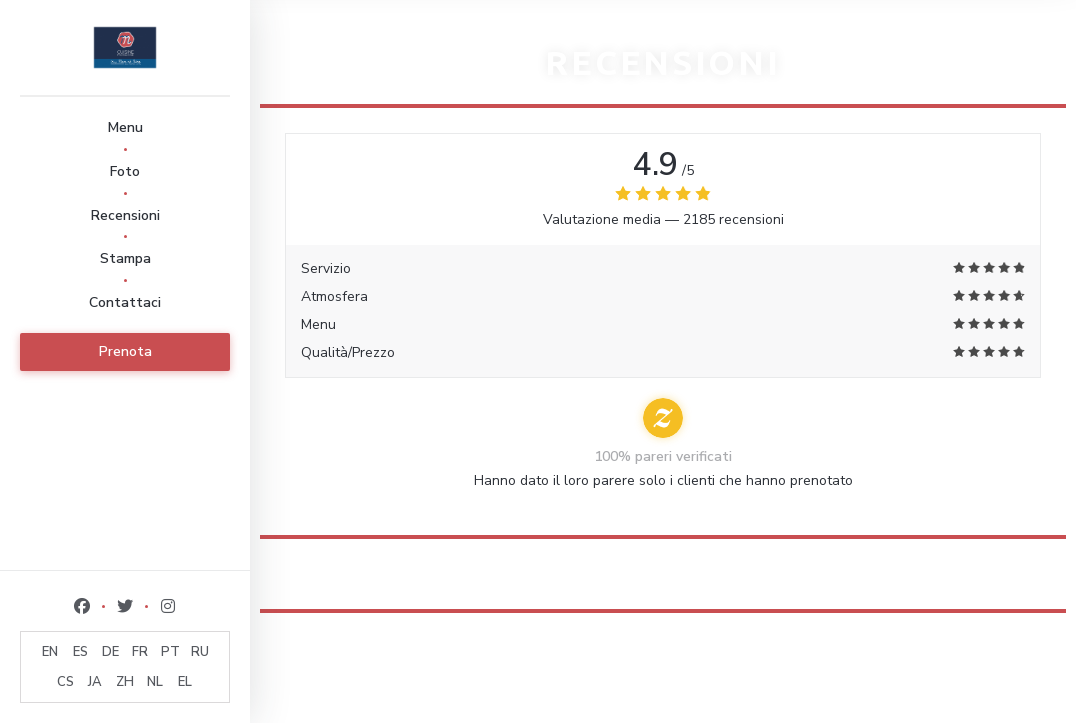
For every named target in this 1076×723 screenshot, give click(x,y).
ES (80, 652)
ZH (125, 682)
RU (200, 652)
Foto (125, 171)
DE (110, 652)
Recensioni (125, 215)
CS (65, 682)
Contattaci (125, 302)
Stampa (125, 258)
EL (185, 682)
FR (140, 652)
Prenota (125, 351)
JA (95, 682)
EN (50, 652)
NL (155, 682)
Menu (125, 127)
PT (170, 652)
